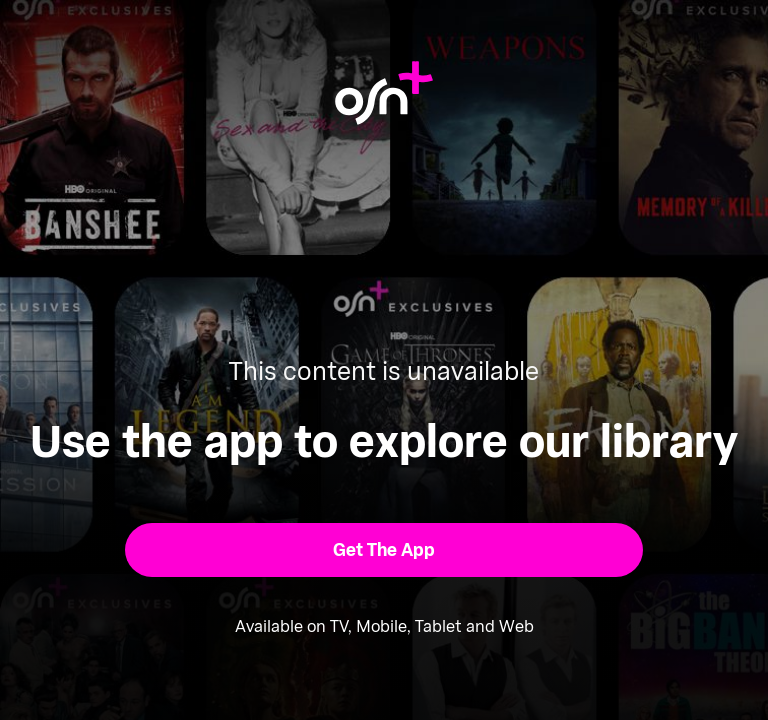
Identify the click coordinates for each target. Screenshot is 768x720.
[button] (384, 550)
